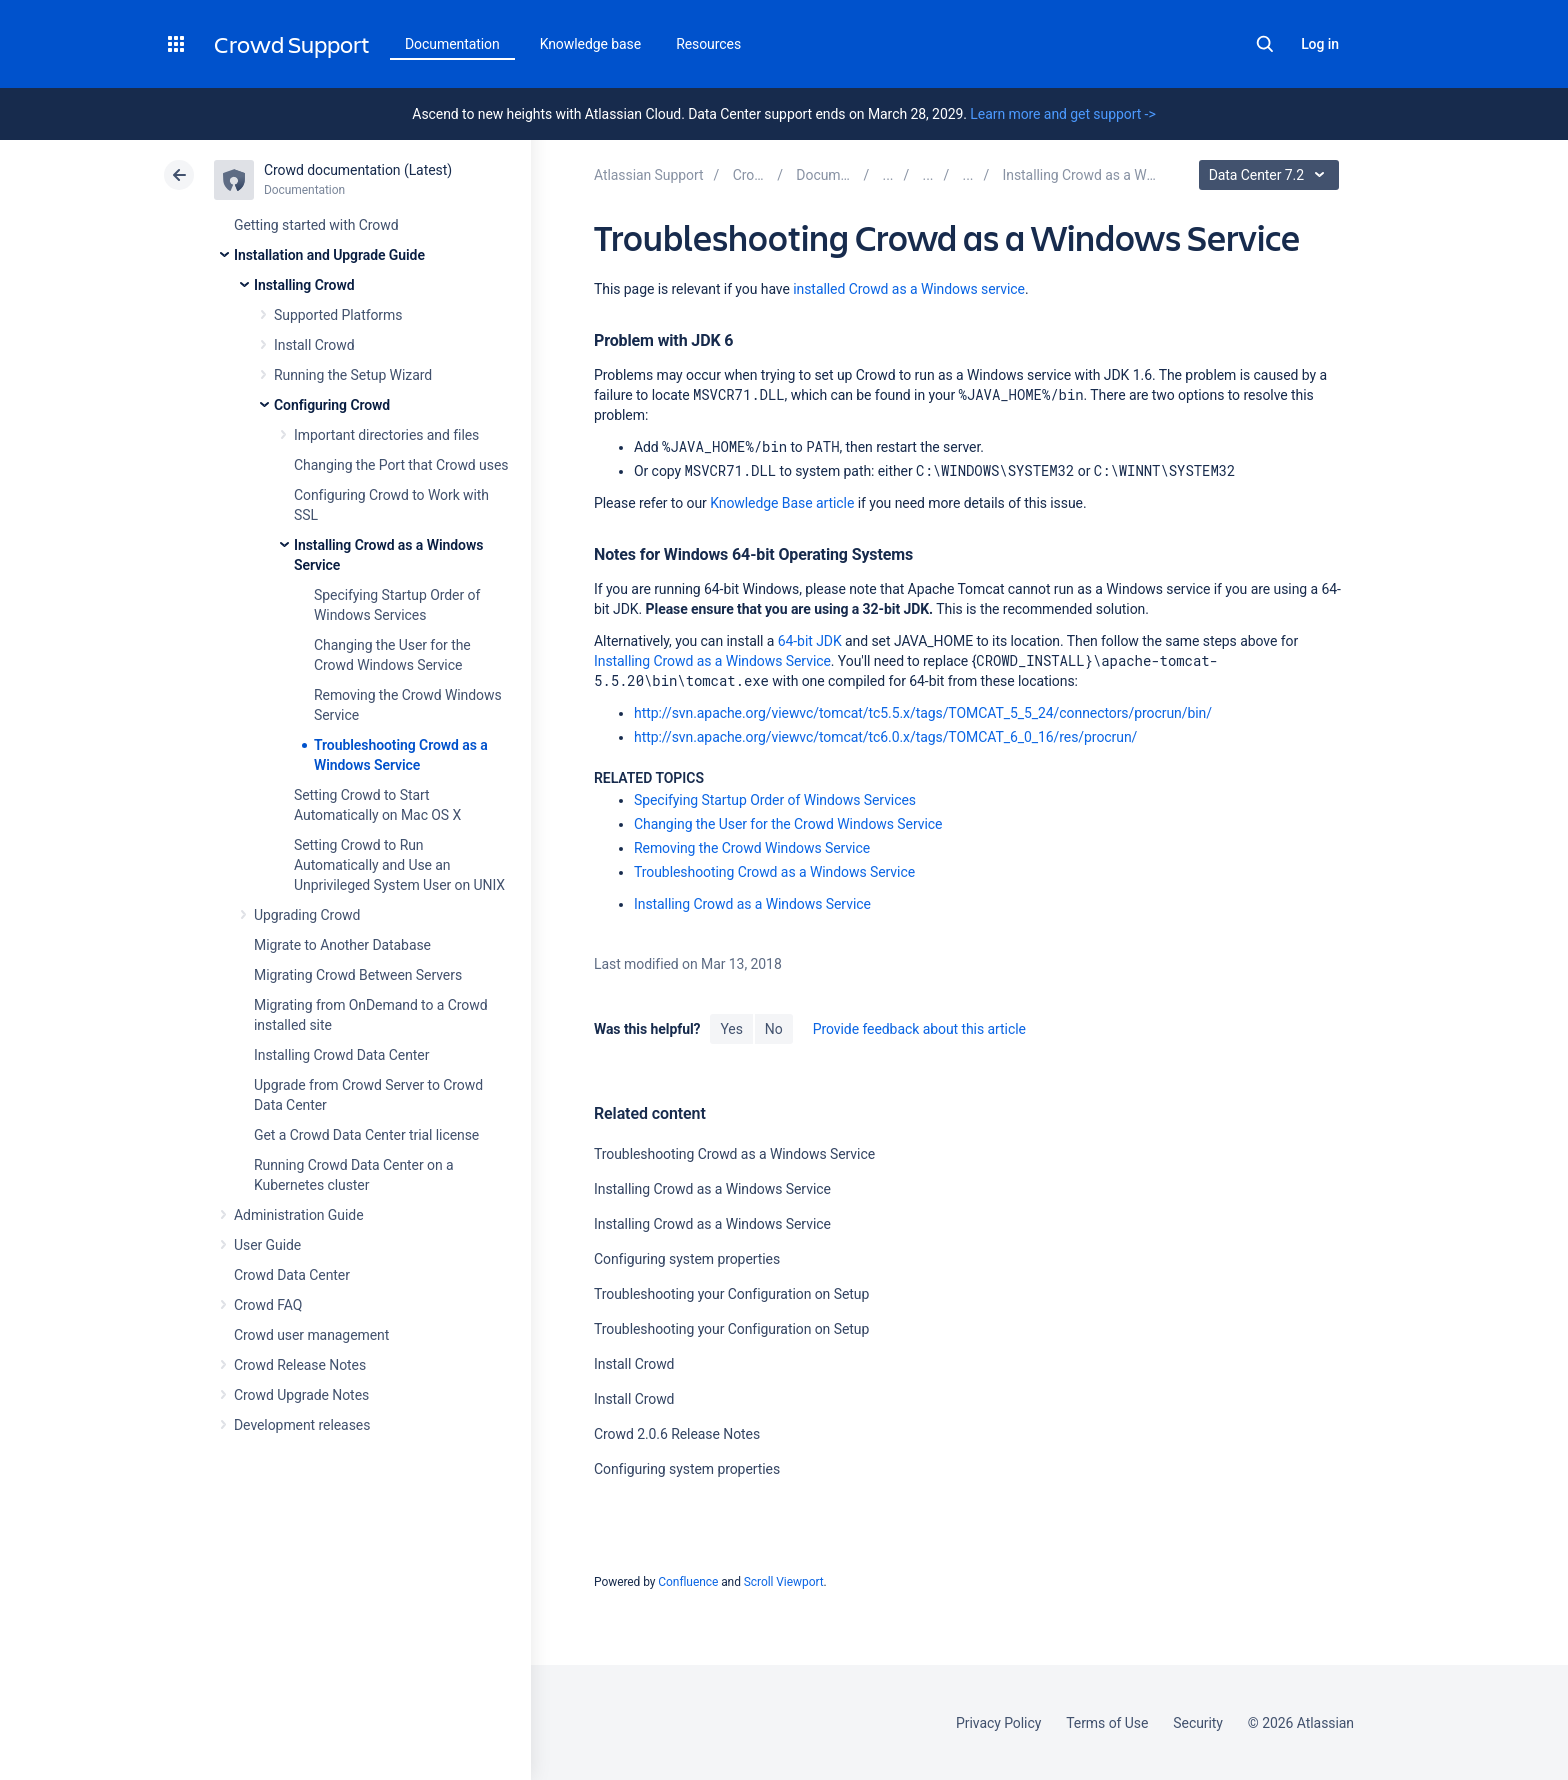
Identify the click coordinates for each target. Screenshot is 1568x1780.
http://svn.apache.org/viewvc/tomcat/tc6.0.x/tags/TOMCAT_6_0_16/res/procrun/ (885, 737)
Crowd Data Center (292, 1275)
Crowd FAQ (268, 1305)
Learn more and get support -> (1062, 114)
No (774, 1029)
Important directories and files (386, 435)
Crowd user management (311, 1335)
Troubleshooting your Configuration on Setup (731, 1294)
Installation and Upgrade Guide (329, 255)
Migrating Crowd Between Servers (358, 975)
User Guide (267, 1245)
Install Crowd (314, 345)
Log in (1320, 44)
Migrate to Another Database (342, 945)
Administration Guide (299, 1215)
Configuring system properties (687, 1259)
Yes (731, 1029)
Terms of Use (1107, 1723)
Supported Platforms (338, 315)
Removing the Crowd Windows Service (752, 848)
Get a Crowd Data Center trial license (366, 1135)
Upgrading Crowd (307, 915)
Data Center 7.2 (1271, 175)
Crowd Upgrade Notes (301, 1395)
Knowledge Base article (782, 503)
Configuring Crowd (332, 405)
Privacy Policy (998, 1723)
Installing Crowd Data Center (341, 1055)
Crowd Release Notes (300, 1365)
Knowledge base (591, 44)
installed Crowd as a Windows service (909, 289)
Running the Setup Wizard (353, 375)
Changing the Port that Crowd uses (401, 465)
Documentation (452, 44)
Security (1198, 1723)
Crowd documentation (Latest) (358, 170)
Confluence (688, 1582)
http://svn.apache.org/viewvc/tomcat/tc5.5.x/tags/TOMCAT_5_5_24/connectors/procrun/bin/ (923, 713)
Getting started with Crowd (316, 225)
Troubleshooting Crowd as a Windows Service (774, 872)
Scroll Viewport (784, 1582)
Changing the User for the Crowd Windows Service (788, 824)
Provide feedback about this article (919, 1029)
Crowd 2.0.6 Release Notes (677, 1434)
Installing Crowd (304, 285)
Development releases (302, 1425)
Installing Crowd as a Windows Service (712, 661)
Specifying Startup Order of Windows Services (775, 800)
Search (1265, 44)
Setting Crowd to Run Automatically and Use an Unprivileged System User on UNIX (399, 865)
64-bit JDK (810, 641)
